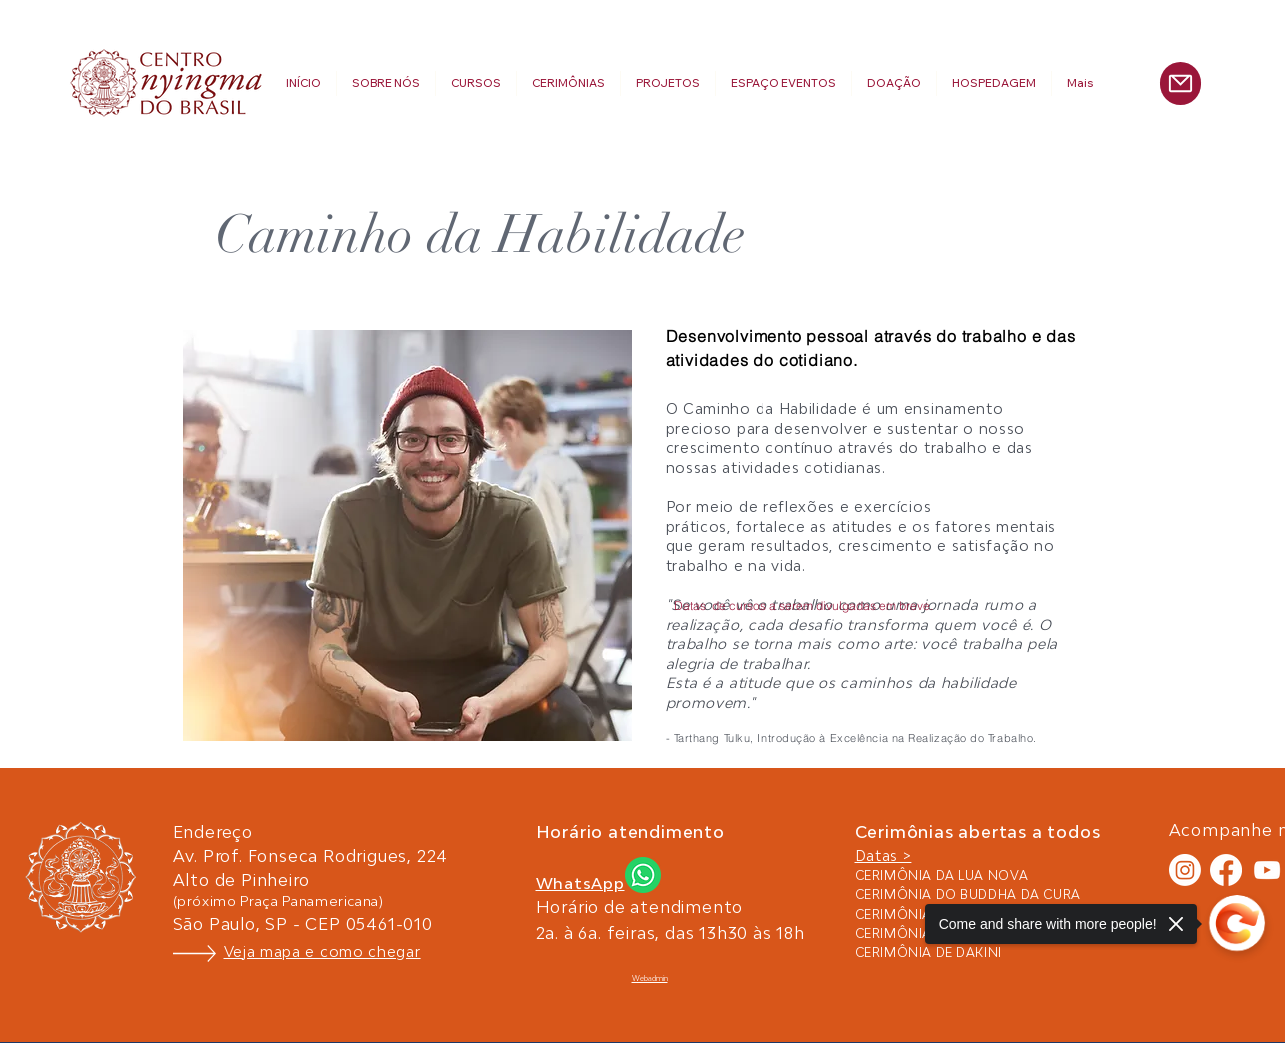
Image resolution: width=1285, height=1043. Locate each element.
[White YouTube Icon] (1267, 870)
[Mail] (1180, 83)
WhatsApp (580, 883)
